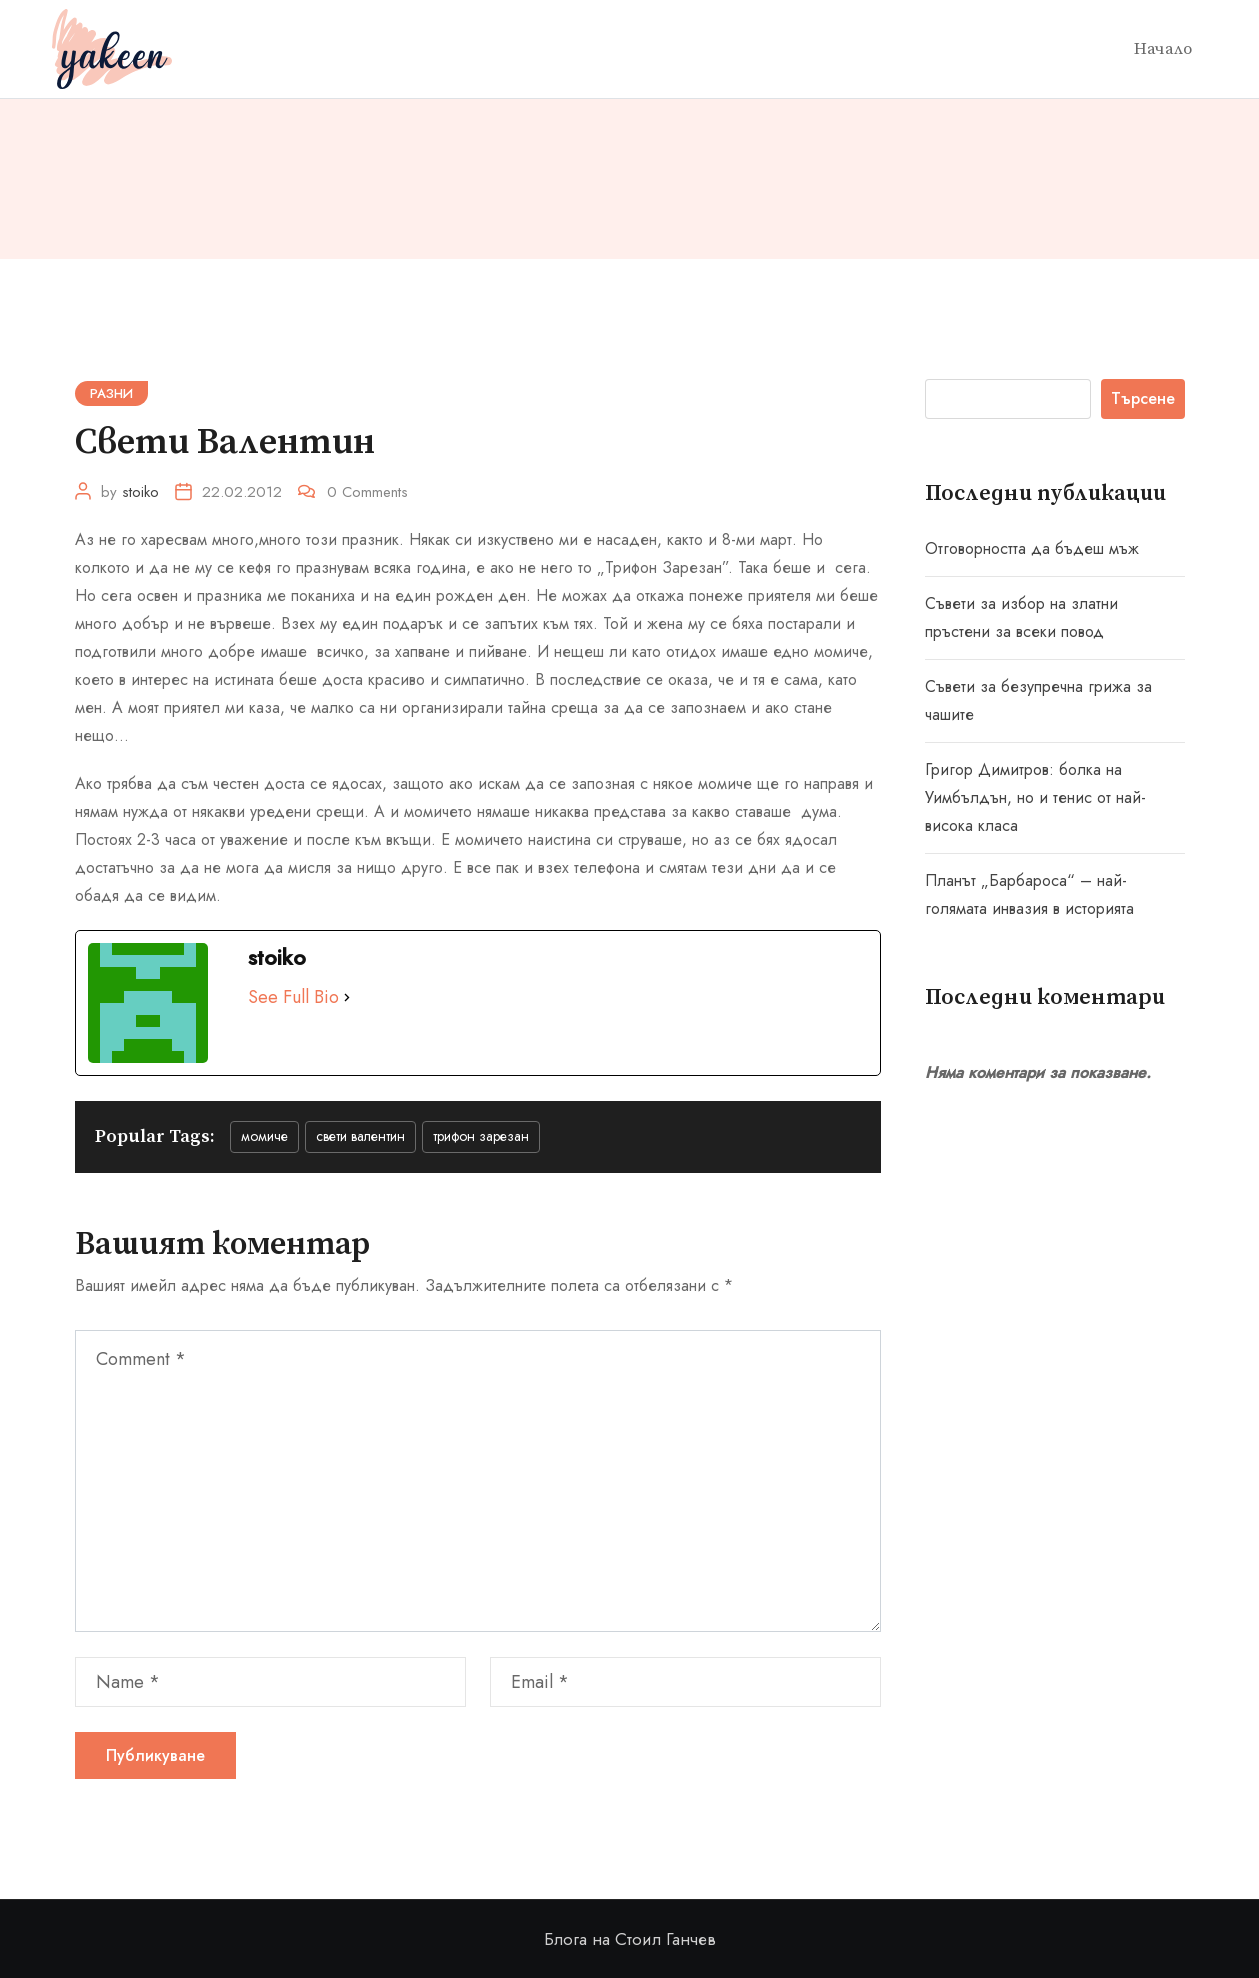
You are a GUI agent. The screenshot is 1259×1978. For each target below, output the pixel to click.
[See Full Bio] (347, 997)
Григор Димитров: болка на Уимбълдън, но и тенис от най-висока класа (1035, 797)
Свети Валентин (360, 1136)
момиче (264, 1136)
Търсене (1143, 398)
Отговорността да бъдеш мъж (1032, 548)
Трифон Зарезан (481, 1136)
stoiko (140, 492)
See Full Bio (293, 997)
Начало (1163, 49)
